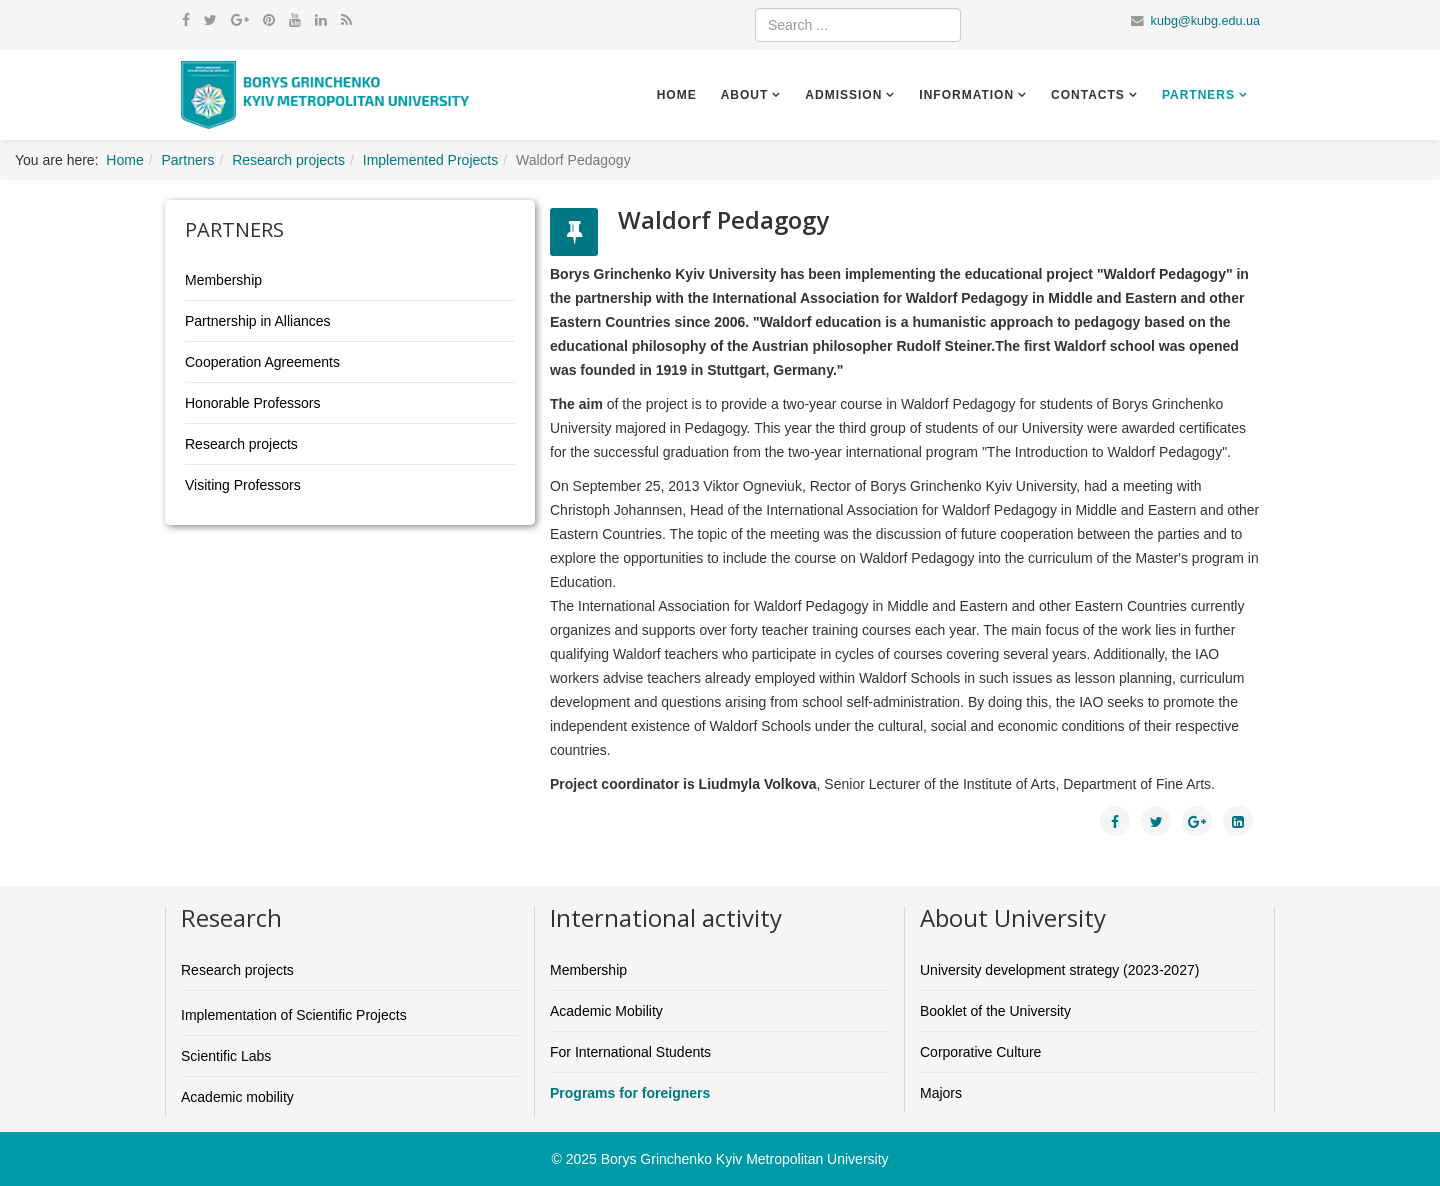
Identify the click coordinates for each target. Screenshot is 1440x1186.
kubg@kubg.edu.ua (1205, 21)
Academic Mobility (606, 1011)
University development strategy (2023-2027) (1059, 970)
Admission (843, 95)
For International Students (630, 1052)
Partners (1198, 95)
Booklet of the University (995, 1011)
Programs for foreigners (630, 1093)
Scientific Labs (226, 1056)
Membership (223, 280)
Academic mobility (237, 1097)
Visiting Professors (243, 485)
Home (677, 95)
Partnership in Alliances (258, 321)
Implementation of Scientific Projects (294, 1015)
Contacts (1088, 95)
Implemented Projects (430, 160)
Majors (941, 1093)
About (745, 95)
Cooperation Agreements (262, 362)
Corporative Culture (980, 1052)
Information (966, 95)
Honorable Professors (252, 403)
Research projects (288, 160)
